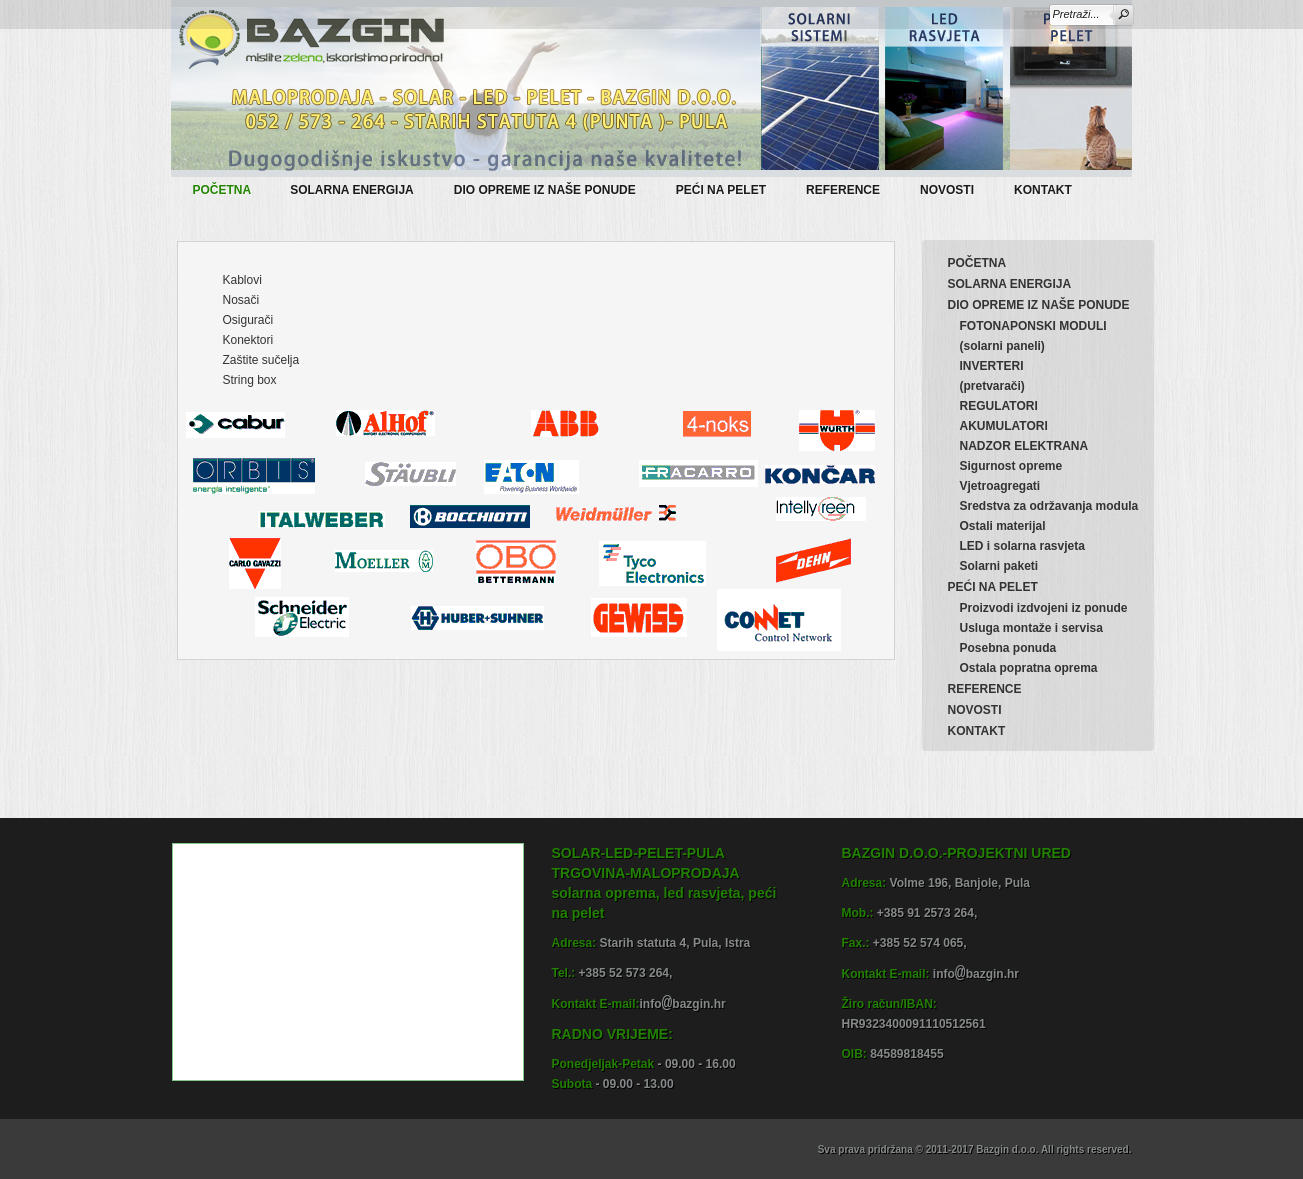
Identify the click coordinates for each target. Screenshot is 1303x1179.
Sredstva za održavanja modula (1049, 506)
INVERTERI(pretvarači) (992, 376)
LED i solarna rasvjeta (1022, 546)
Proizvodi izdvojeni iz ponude (1044, 608)
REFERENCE (843, 190)
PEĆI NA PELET (730, 187)
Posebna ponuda (1008, 648)
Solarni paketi (999, 566)
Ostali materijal (1003, 526)
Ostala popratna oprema (1029, 668)
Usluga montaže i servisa (1031, 628)
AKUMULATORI (1004, 426)
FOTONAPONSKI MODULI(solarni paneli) (1033, 336)
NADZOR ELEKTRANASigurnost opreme (1024, 456)
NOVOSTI (947, 190)
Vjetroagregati (1000, 486)
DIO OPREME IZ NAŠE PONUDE (554, 187)
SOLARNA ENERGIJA (361, 187)
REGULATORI (999, 406)
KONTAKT (1043, 190)
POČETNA (222, 190)
